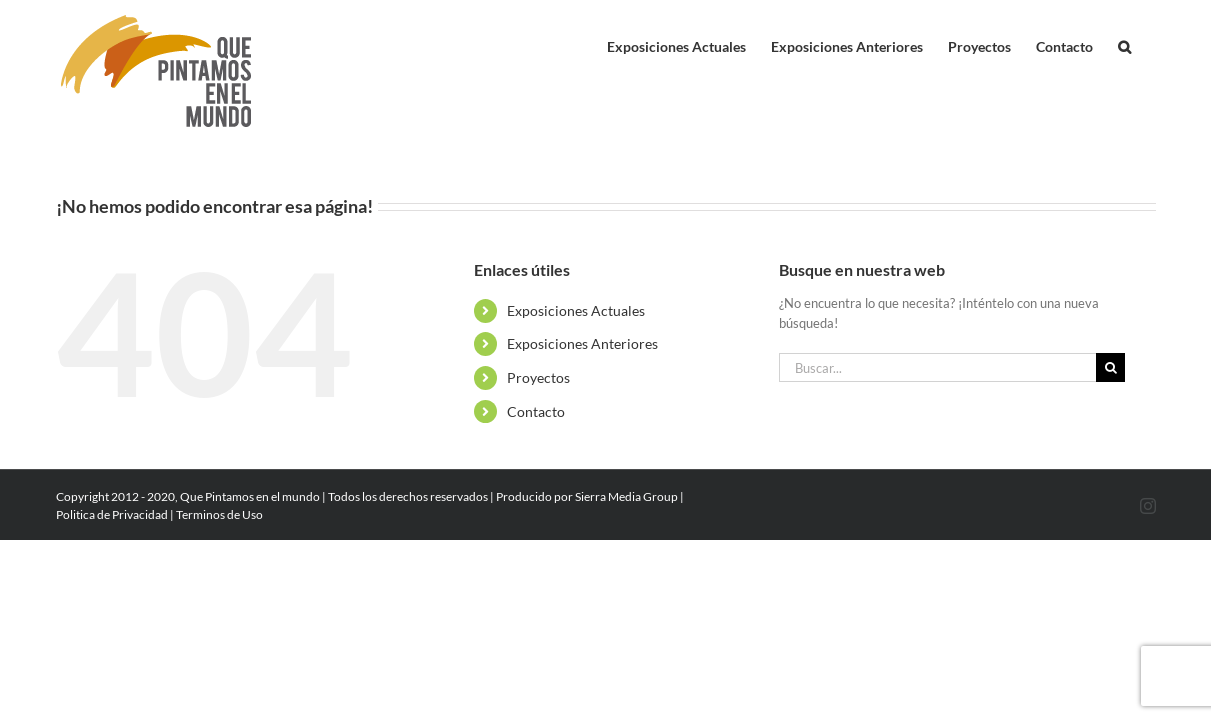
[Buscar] (1110, 367)
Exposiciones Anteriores (582, 343)
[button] (1149, 42)
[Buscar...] (938, 367)
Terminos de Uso (219, 514)
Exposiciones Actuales (576, 310)
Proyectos (538, 377)
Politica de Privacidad (112, 514)
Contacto (536, 411)
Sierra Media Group (626, 496)
